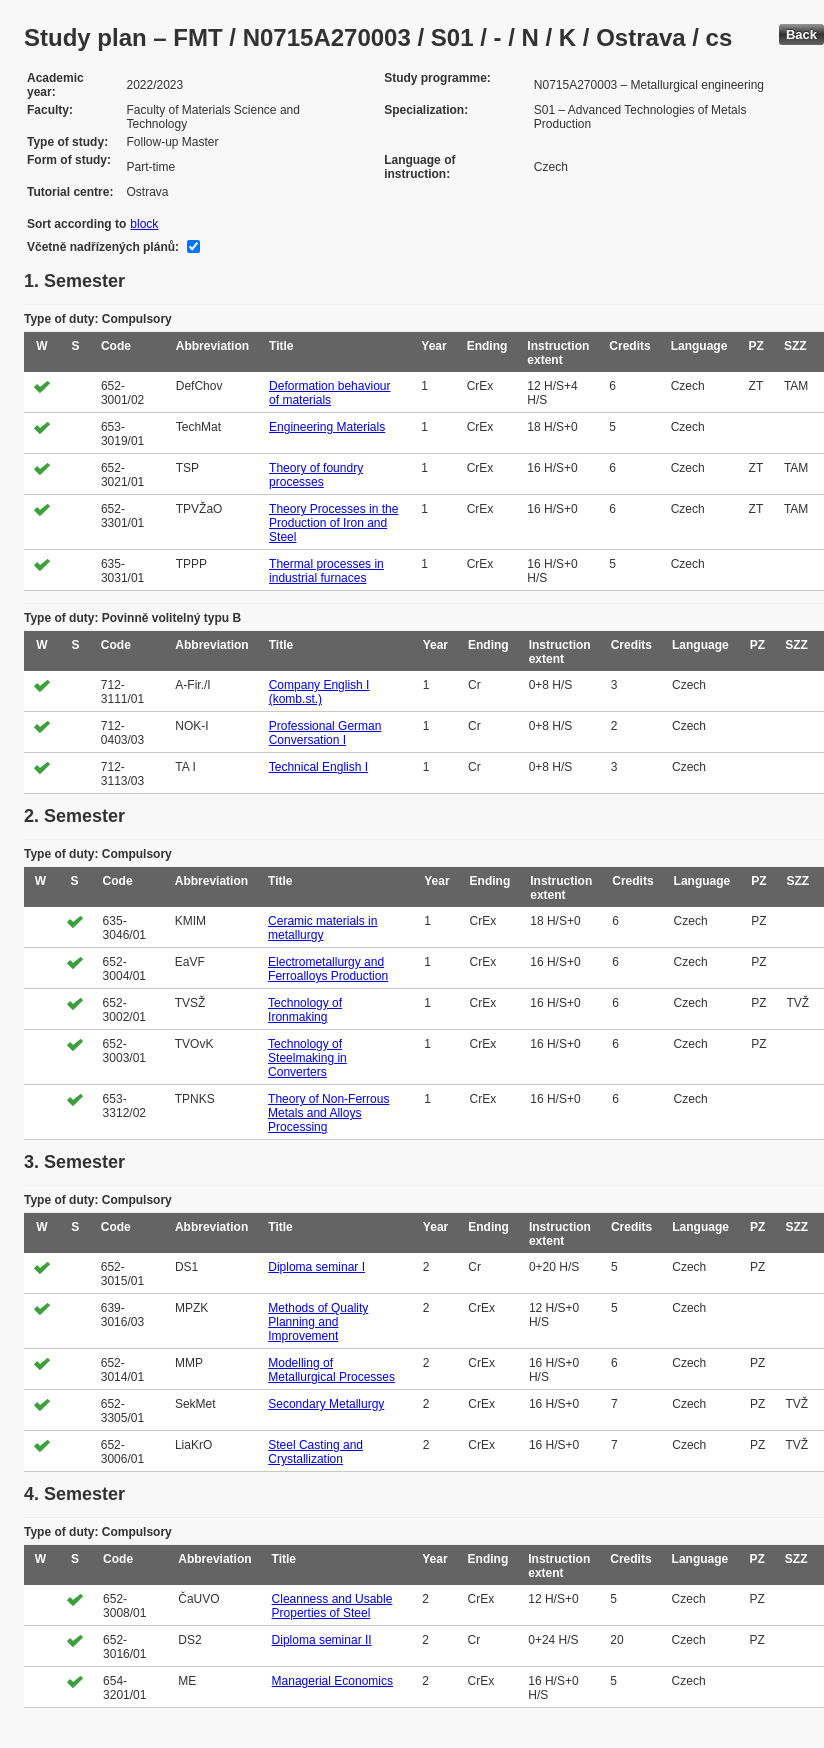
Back (801, 34)
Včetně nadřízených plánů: (103, 247)
